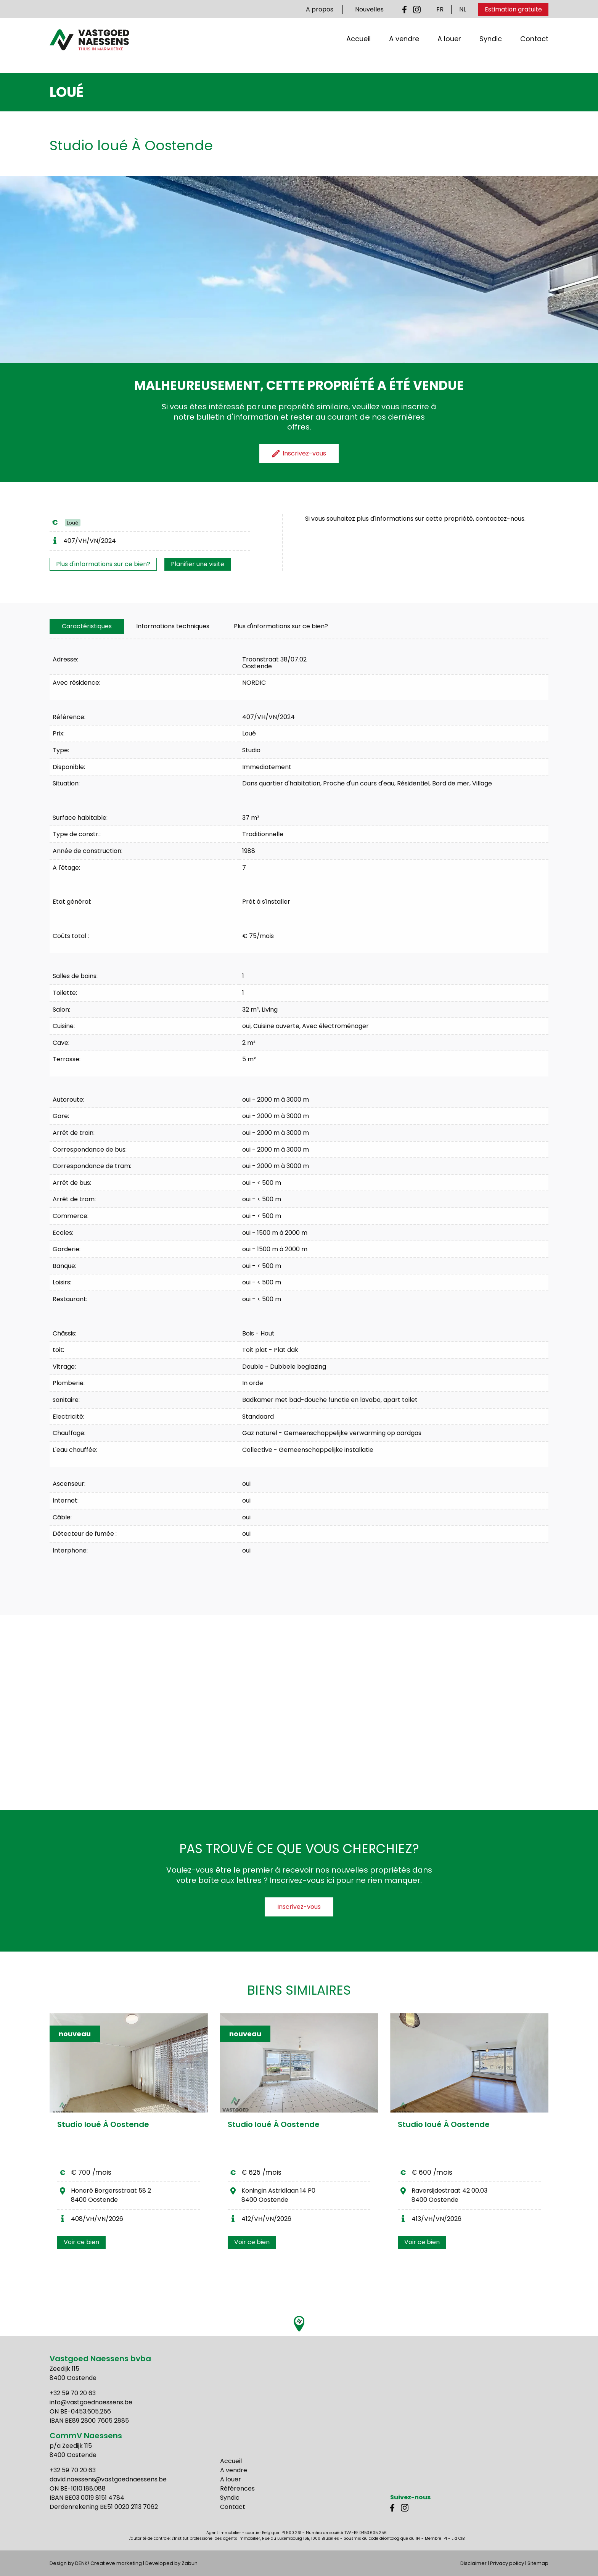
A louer (449, 49)
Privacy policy (507, 2563)
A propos (319, 9)
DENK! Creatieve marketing (108, 2563)
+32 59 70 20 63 (73, 2393)
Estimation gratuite (513, 9)
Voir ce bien (81, 2242)
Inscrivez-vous (299, 1906)
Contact (534, 49)
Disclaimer (473, 2563)
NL (462, 9)
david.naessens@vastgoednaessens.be (108, 2479)
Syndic (490, 49)
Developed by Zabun (171, 2563)
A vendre (404, 49)
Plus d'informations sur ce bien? (103, 564)
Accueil (358, 49)
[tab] (87, 626)
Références (237, 2488)
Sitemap (537, 2563)
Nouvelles (369, 9)
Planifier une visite (197, 564)
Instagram (417, 9)
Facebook (406, 9)
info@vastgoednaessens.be (91, 2402)
